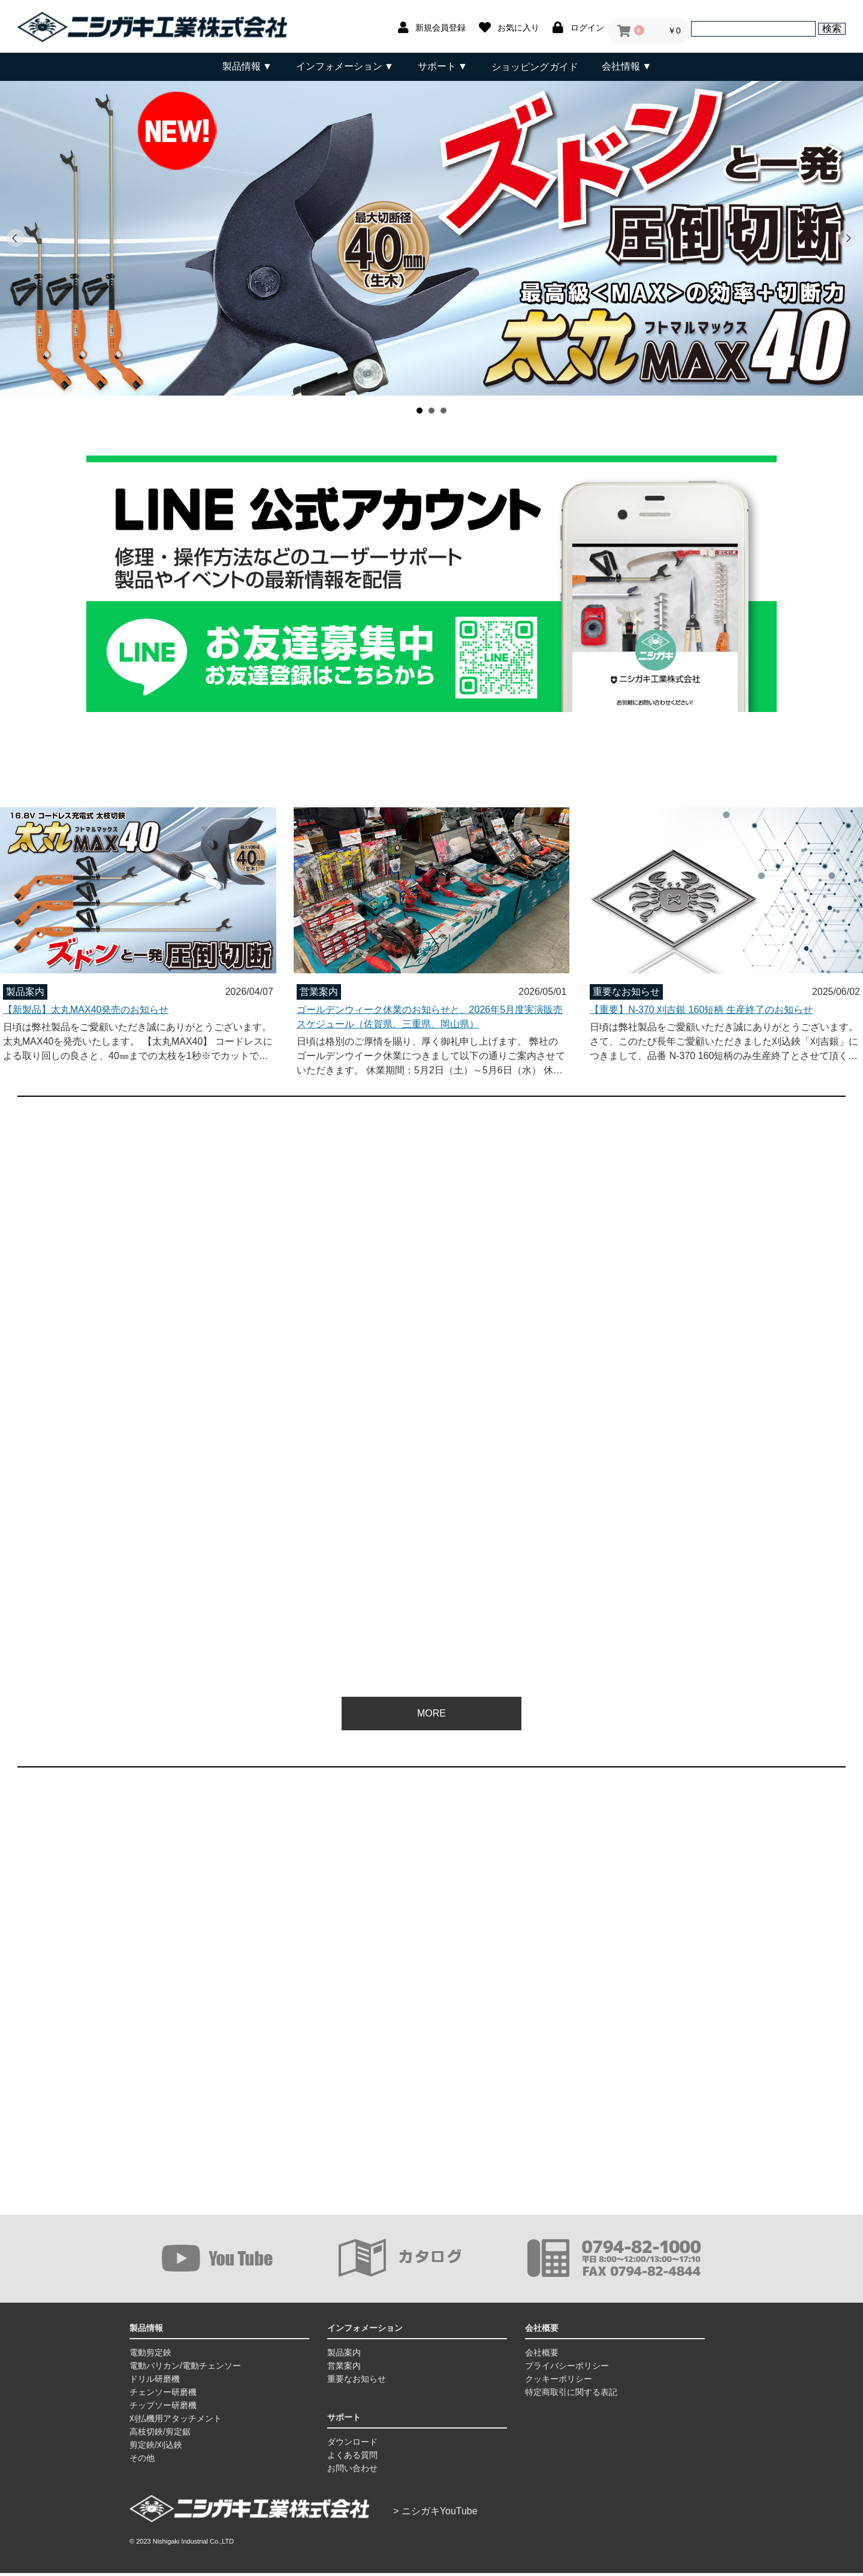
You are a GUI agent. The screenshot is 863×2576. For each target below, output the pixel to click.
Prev (15, 238)
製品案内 (344, 2355)
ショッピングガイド (534, 66)
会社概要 (542, 2355)
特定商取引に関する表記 (571, 2395)
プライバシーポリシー (567, 2368)
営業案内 (344, 2368)
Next (847, 238)
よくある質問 (352, 2458)
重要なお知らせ (356, 2382)
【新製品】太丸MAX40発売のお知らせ (85, 1008)
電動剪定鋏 (150, 2355)
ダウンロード (352, 2445)
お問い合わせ (352, 2471)
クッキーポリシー (558, 2382)
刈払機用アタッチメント (175, 2421)
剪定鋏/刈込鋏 (155, 2448)
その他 (142, 2461)
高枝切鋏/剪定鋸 (160, 2434)
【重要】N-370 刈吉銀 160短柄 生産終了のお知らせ (701, 1008)
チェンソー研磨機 (163, 2395)
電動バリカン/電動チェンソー (185, 2368)
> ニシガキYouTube (435, 2514)
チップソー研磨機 (163, 2408)
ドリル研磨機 (154, 2382)
